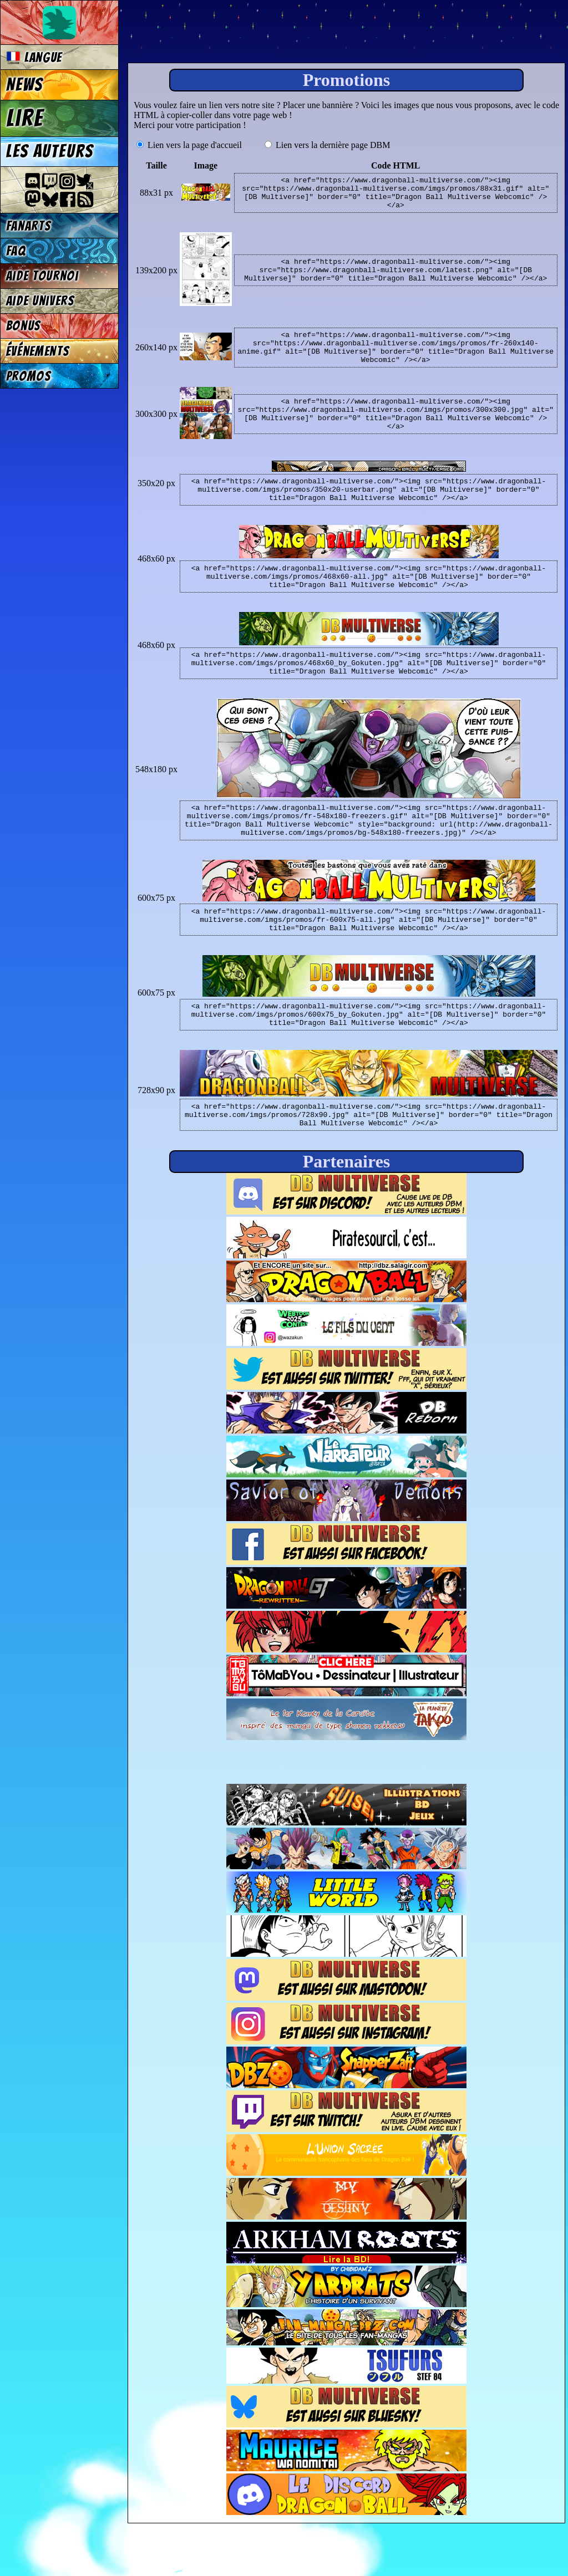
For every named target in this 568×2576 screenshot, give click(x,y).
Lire (25, 118)
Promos (29, 376)
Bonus (23, 326)
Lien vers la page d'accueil (189, 145)
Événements (38, 351)
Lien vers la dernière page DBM (327, 145)
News (24, 84)
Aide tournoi (42, 276)
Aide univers (40, 301)
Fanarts (29, 226)
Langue (34, 57)
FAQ (16, 251)
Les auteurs (50, 151)
